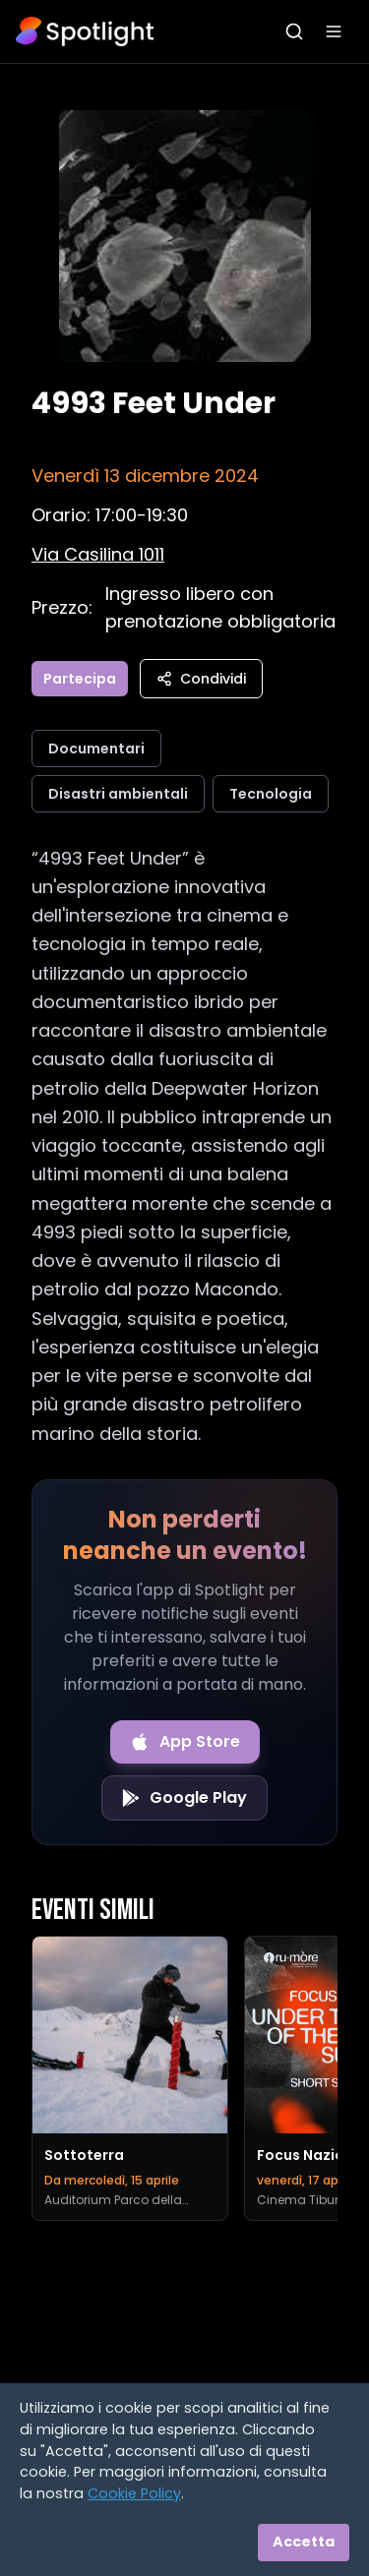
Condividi (201, 679)
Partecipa (79, 679)
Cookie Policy (134, 2493)
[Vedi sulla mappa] (97, 554)
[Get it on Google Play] (184, 1798)
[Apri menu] (333, 31)
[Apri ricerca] (294, 31)
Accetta (304, 2541)
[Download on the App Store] (185, 1742)
